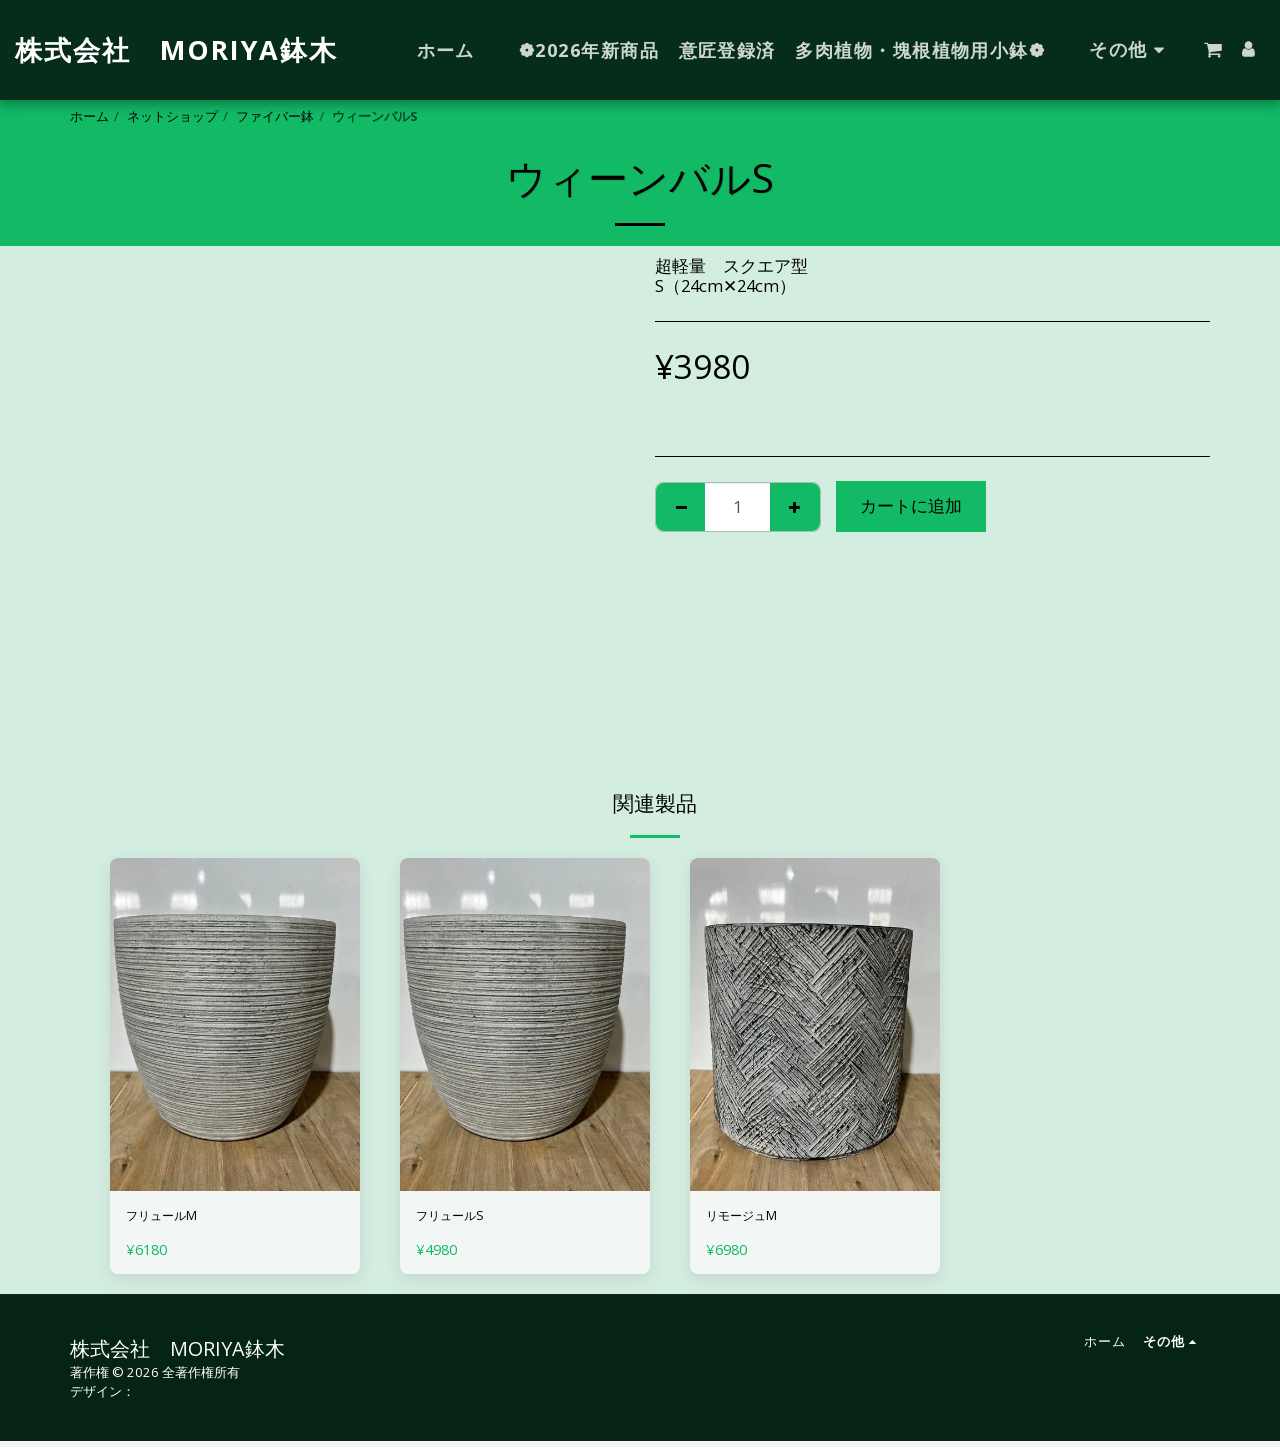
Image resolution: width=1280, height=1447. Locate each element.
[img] (235, 1024)
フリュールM (176, 1218)
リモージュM (756, 1218)
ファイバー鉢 (275, 116)
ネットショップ (172, 116)
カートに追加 (911, 505)
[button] (1213, 50)
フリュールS (463, 1218)
